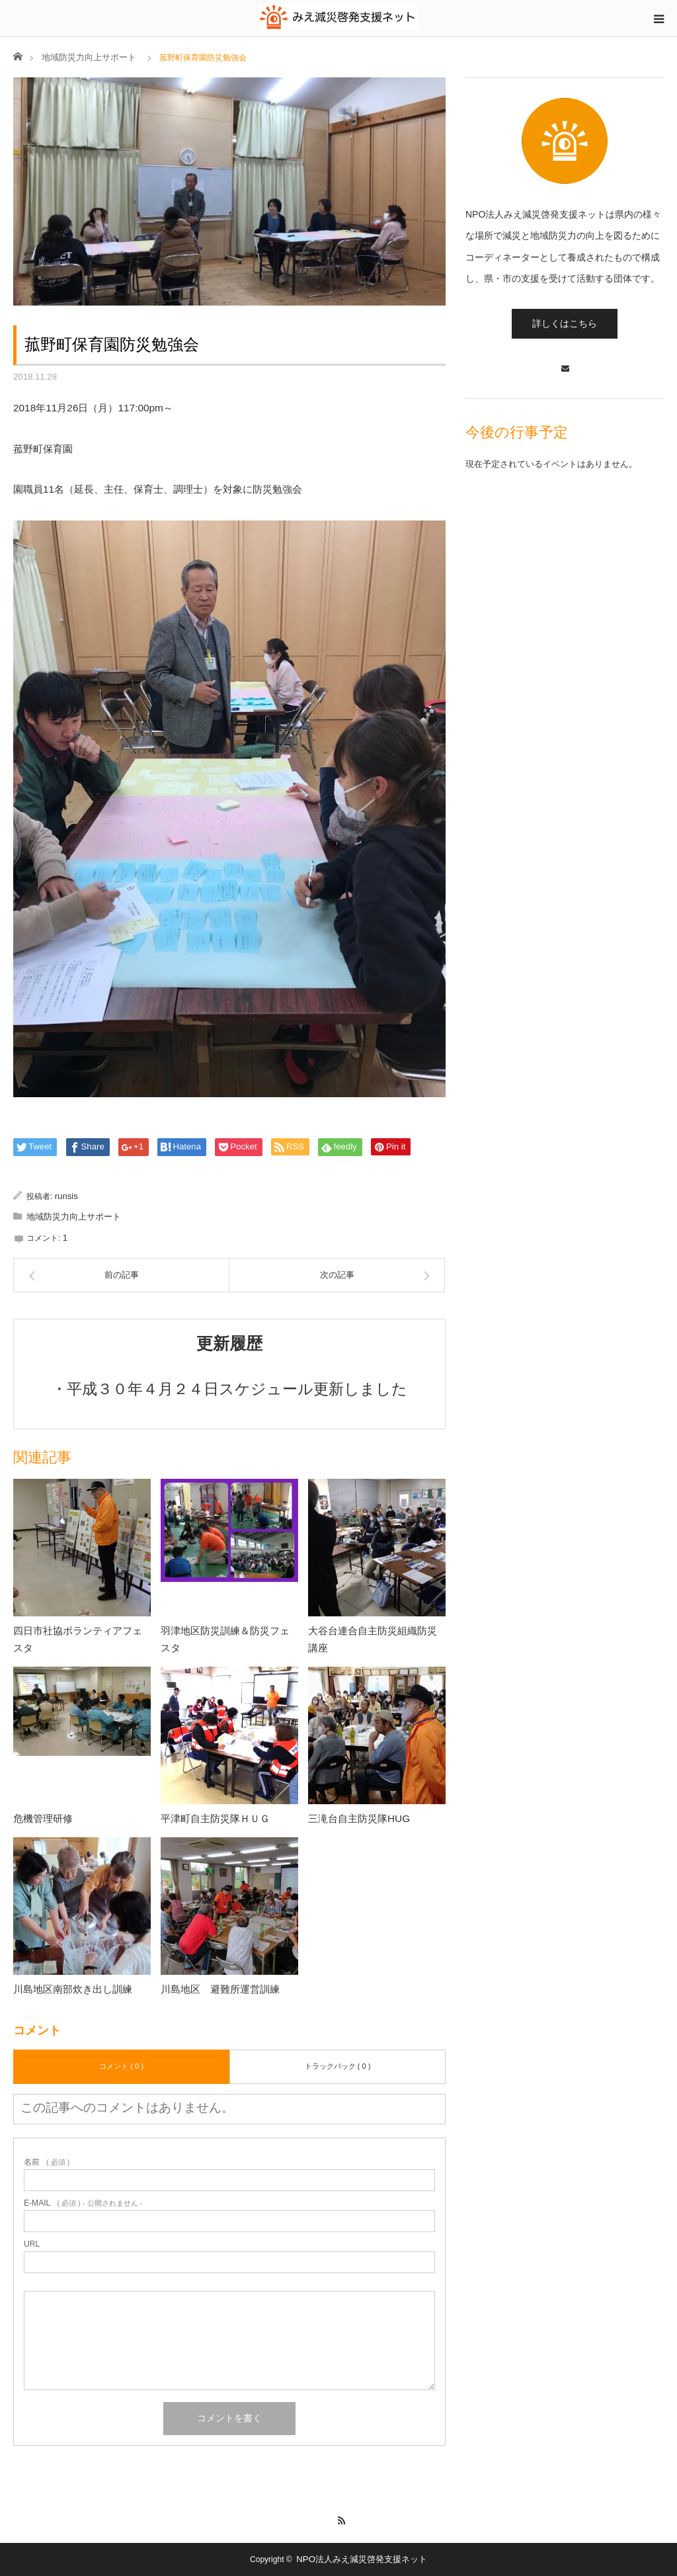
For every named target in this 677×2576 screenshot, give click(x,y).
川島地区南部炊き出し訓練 (72, 1989)
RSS (339, 2518)
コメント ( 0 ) (121, 2066)
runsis (66, 1196)
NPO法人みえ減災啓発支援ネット (361, 2559)
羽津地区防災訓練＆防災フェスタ (225, 1639)
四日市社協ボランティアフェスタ (77, 1639)
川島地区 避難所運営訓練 (220, 1989)
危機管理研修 (43, 1818)
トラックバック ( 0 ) (338, 2066)
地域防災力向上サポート (89, 57)
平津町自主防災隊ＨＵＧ (215, 1818)
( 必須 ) (46, 2162)
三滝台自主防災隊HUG (359, 1818)
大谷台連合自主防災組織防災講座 (372, 1639)
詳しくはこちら (564, 323)
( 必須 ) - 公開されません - (83, 2203)
